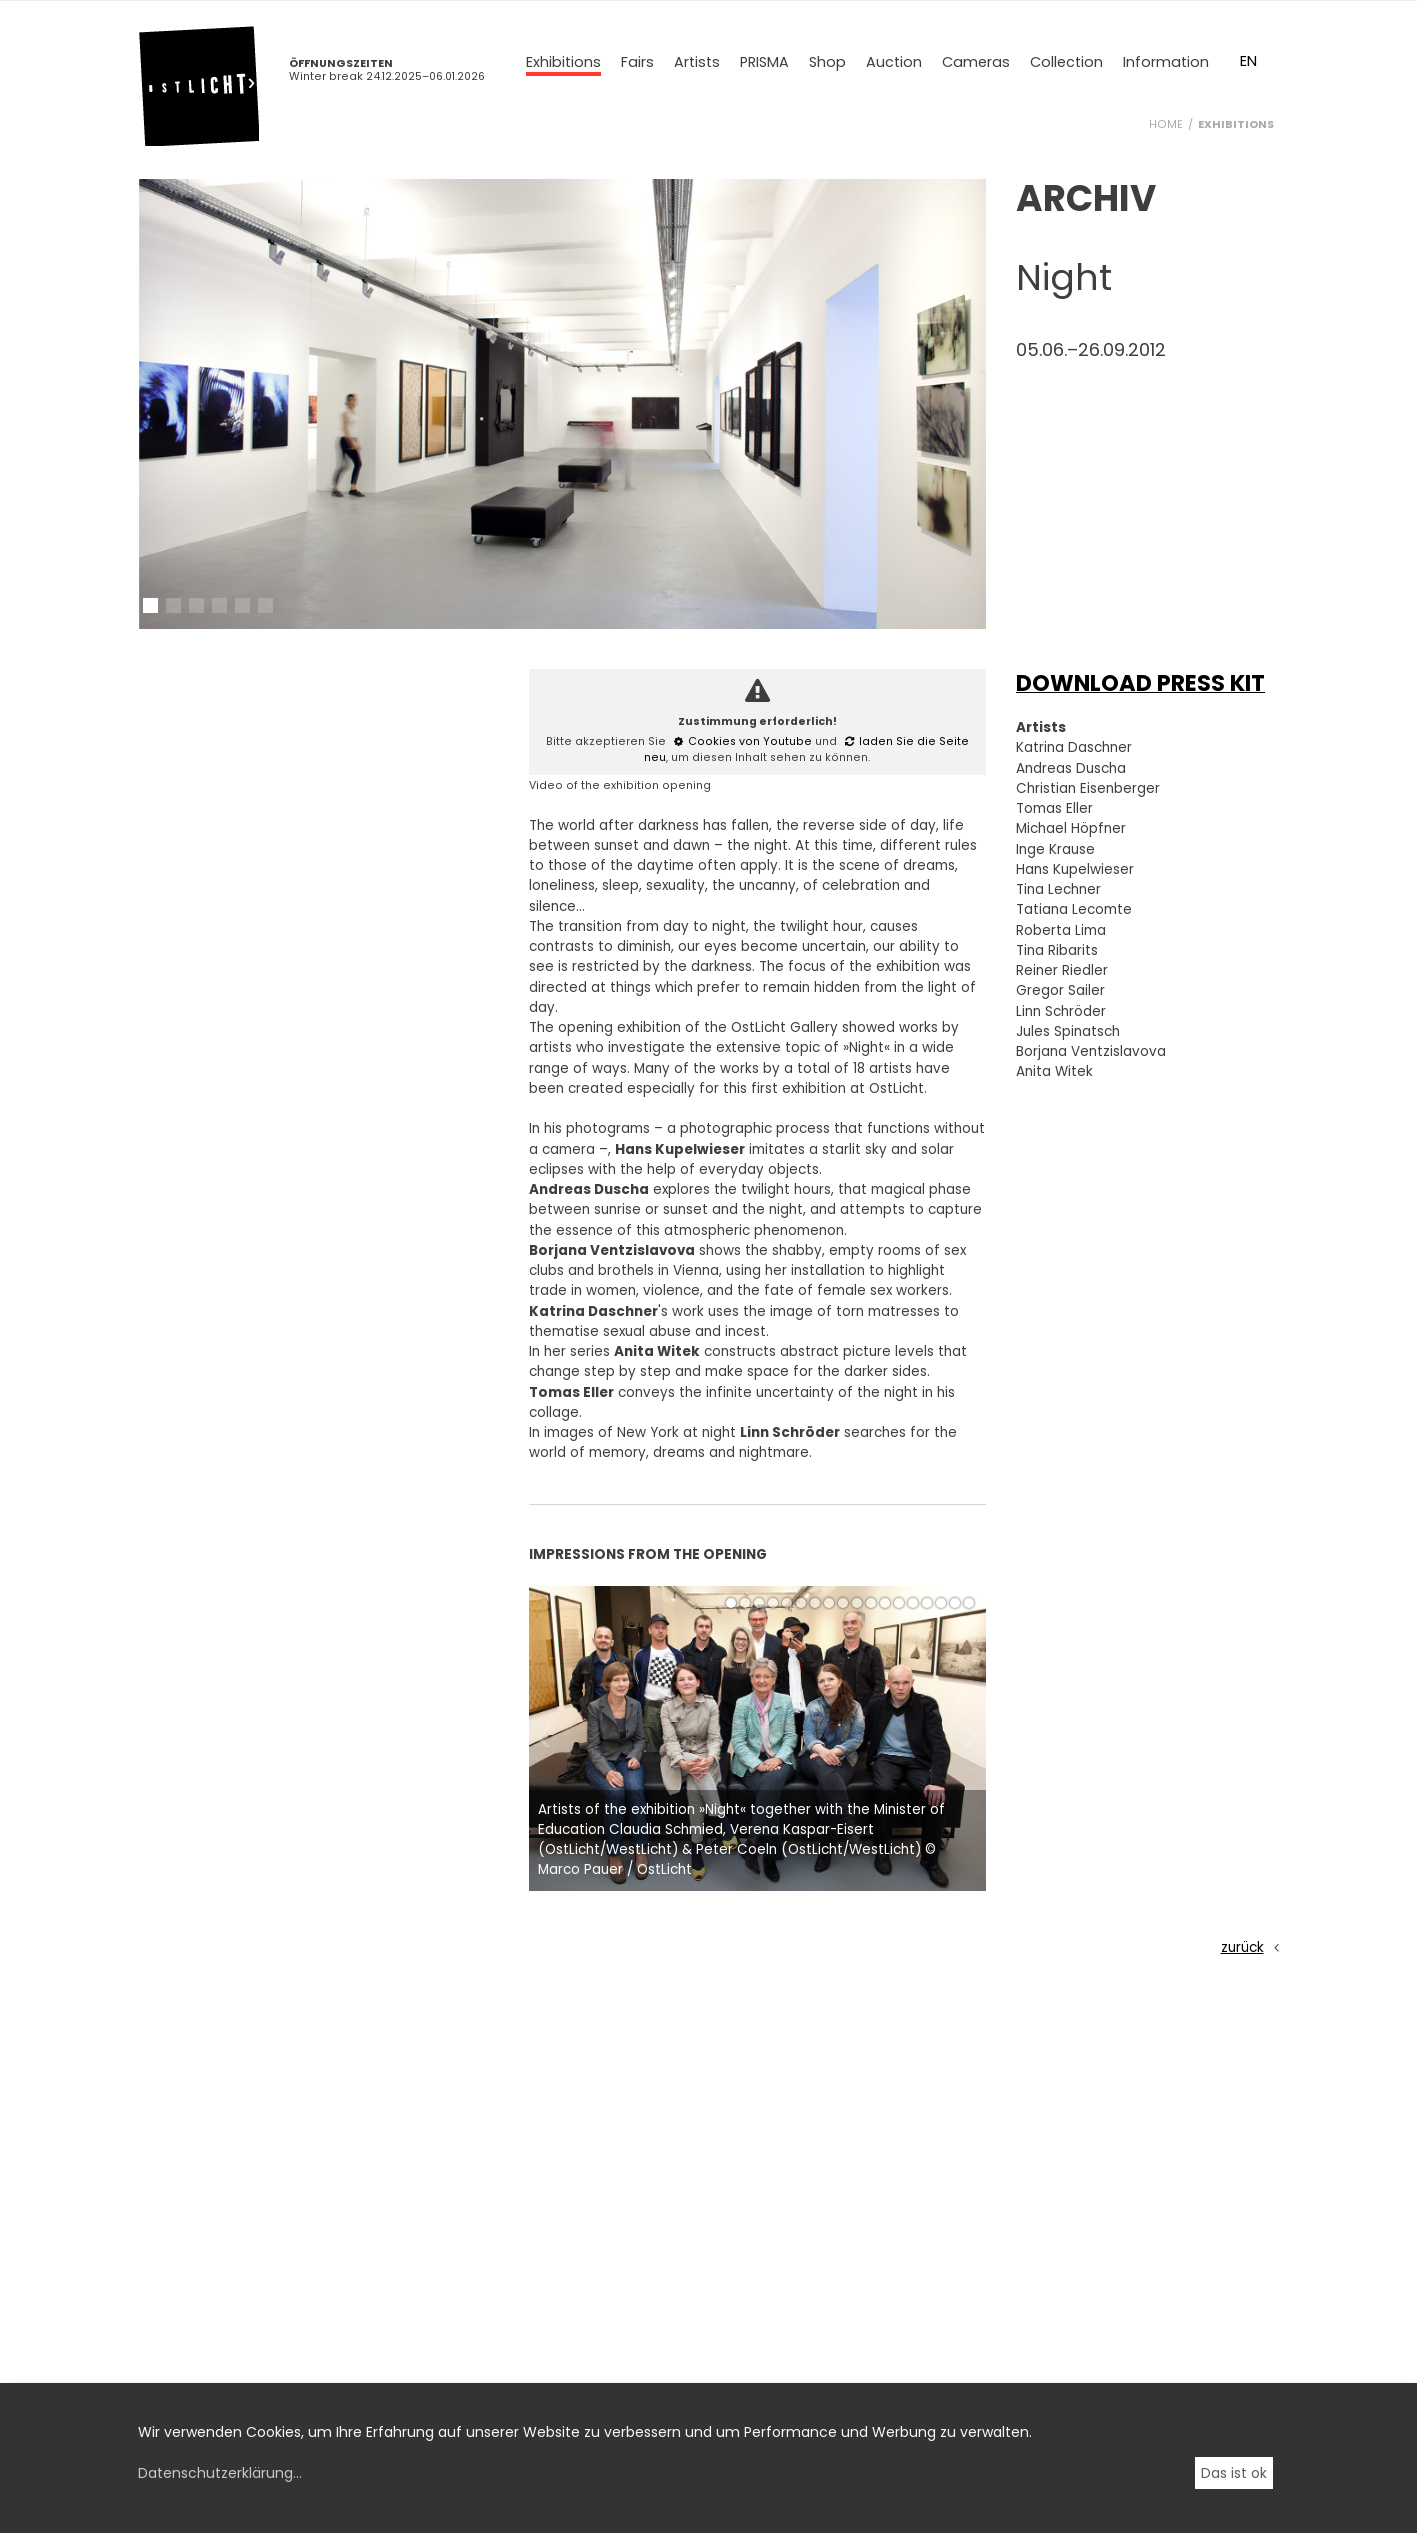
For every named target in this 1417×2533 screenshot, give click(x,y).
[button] (150, 605)
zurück (1242, 1947)
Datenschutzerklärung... (220, 2473)
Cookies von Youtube (750, 741)
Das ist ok (1234, 2473)
